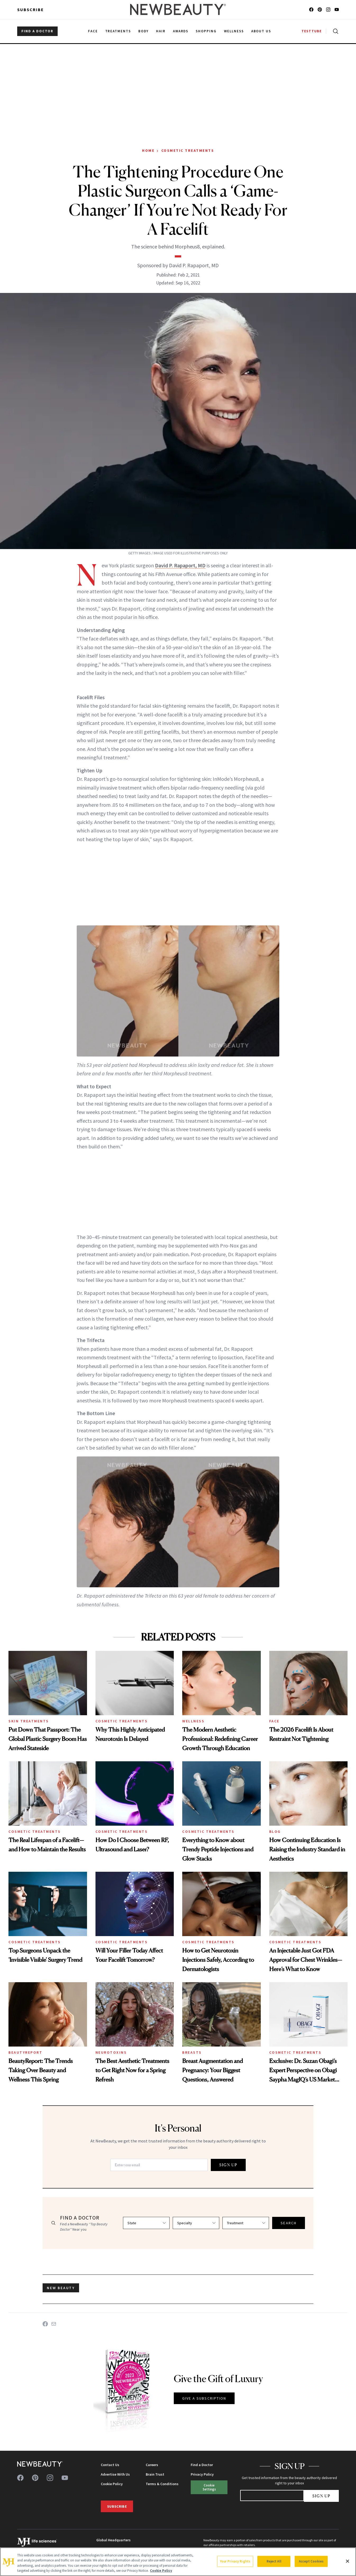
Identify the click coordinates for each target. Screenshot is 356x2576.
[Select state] (146, 2223)
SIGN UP (228, 2165)
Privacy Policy (202, 2474)
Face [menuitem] (93, 31)
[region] (178, 2561)
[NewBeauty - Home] (178, 9)
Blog (275, 1831)
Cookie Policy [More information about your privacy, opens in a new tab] (161, 2570)
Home (148, 150)
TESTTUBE (312, 31)
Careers (152, 2464)
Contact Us (110, 2464)
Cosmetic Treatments (187, 150)
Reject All (274, 2561)
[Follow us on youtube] (337, 9)
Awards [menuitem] (181, 31)
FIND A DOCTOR (37, 31)
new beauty (61, 2287)
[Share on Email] (53, 2324)
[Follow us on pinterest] (320, 9)
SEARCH (288, 2223)
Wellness (193, 1721)
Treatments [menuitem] (118, 31)
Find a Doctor (202, 2464)
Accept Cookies (311, 2561)
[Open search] (334, 31)
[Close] (347, 2561)
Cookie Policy (112, 2483)
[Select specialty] (196, 2223)
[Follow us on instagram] (328, 9)
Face (274, 1721)
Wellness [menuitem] (234, 31)
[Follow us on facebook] (311, 9)
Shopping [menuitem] (206, 31)
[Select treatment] (245, 2223)
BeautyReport (25, 2052)
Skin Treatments (28, 1721)
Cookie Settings (209, 2487)
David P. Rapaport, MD (180, 565)
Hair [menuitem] (161, 31)
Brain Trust (155, 2474)
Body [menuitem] (143, 31)
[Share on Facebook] (45, 2324)
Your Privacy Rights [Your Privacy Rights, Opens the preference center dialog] (235, 2561)
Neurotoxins (111, 2052)
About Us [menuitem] (261, 31)
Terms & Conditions (162, 2483)
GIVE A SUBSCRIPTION (204, 2398)
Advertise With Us (115, 2474)
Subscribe (30, 9)
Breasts (192, 2052)
